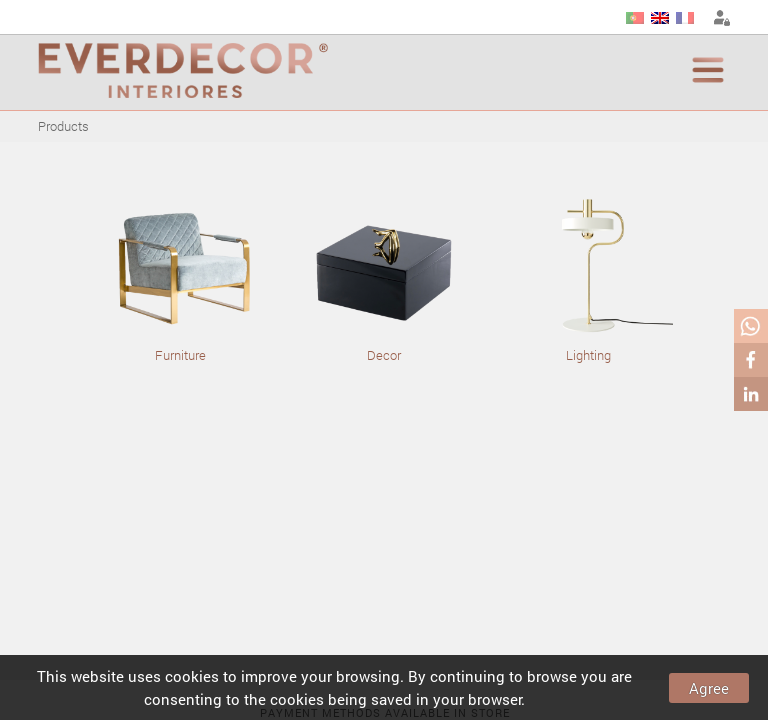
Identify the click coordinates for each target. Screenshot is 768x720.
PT (635, 18)
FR (685, 18)
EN (660, 18)
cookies (192, 676)
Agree (709, 688)
